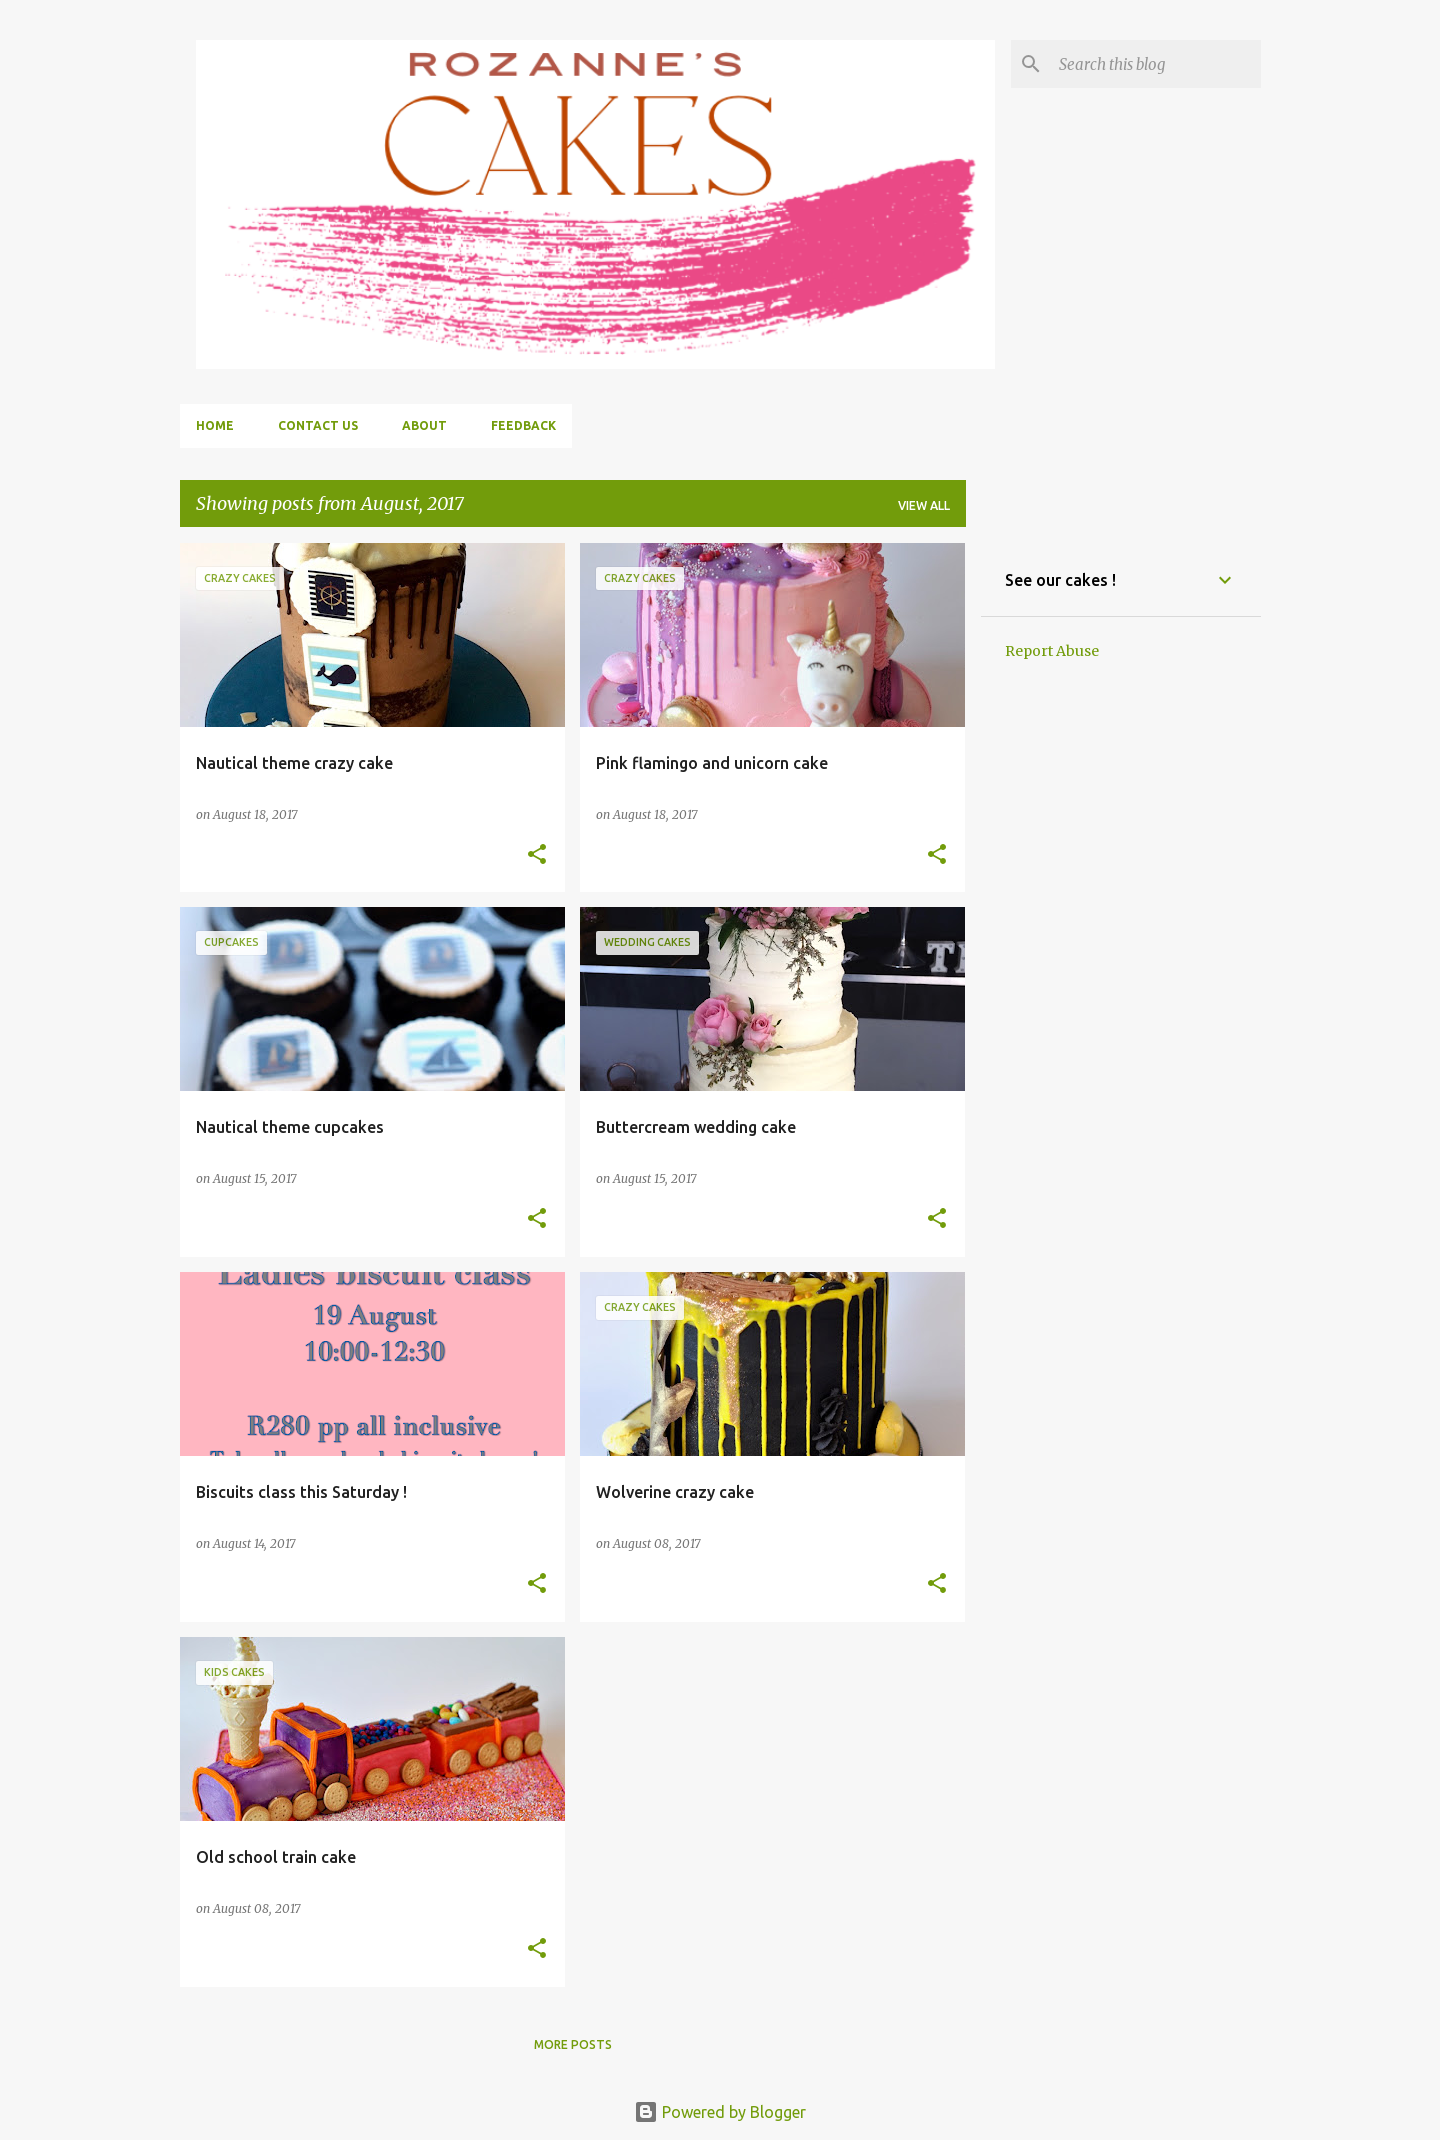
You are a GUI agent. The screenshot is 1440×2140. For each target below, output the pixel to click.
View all (924, 505)
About (424, 425)
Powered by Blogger (720, 2112)
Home (215, 425)
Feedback (523, 425)
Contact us (318, 425)
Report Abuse (1052, 651)
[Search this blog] (1156, 64)
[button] (537, 855)
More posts (573, 2044)
